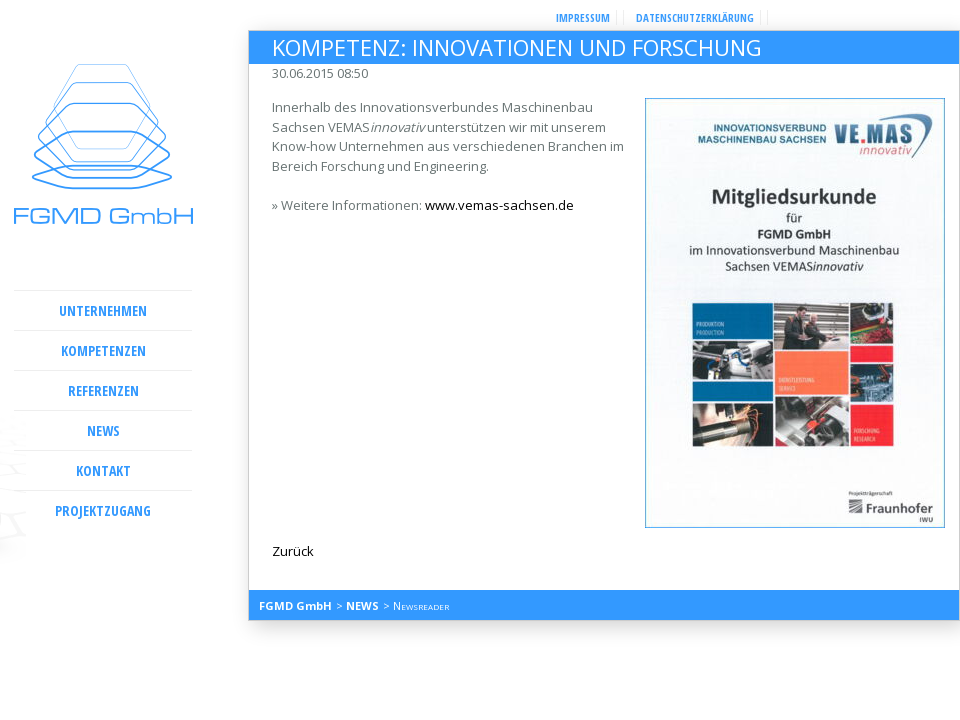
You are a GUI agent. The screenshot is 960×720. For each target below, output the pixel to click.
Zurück (293, 551)
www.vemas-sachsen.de (499, 205)
